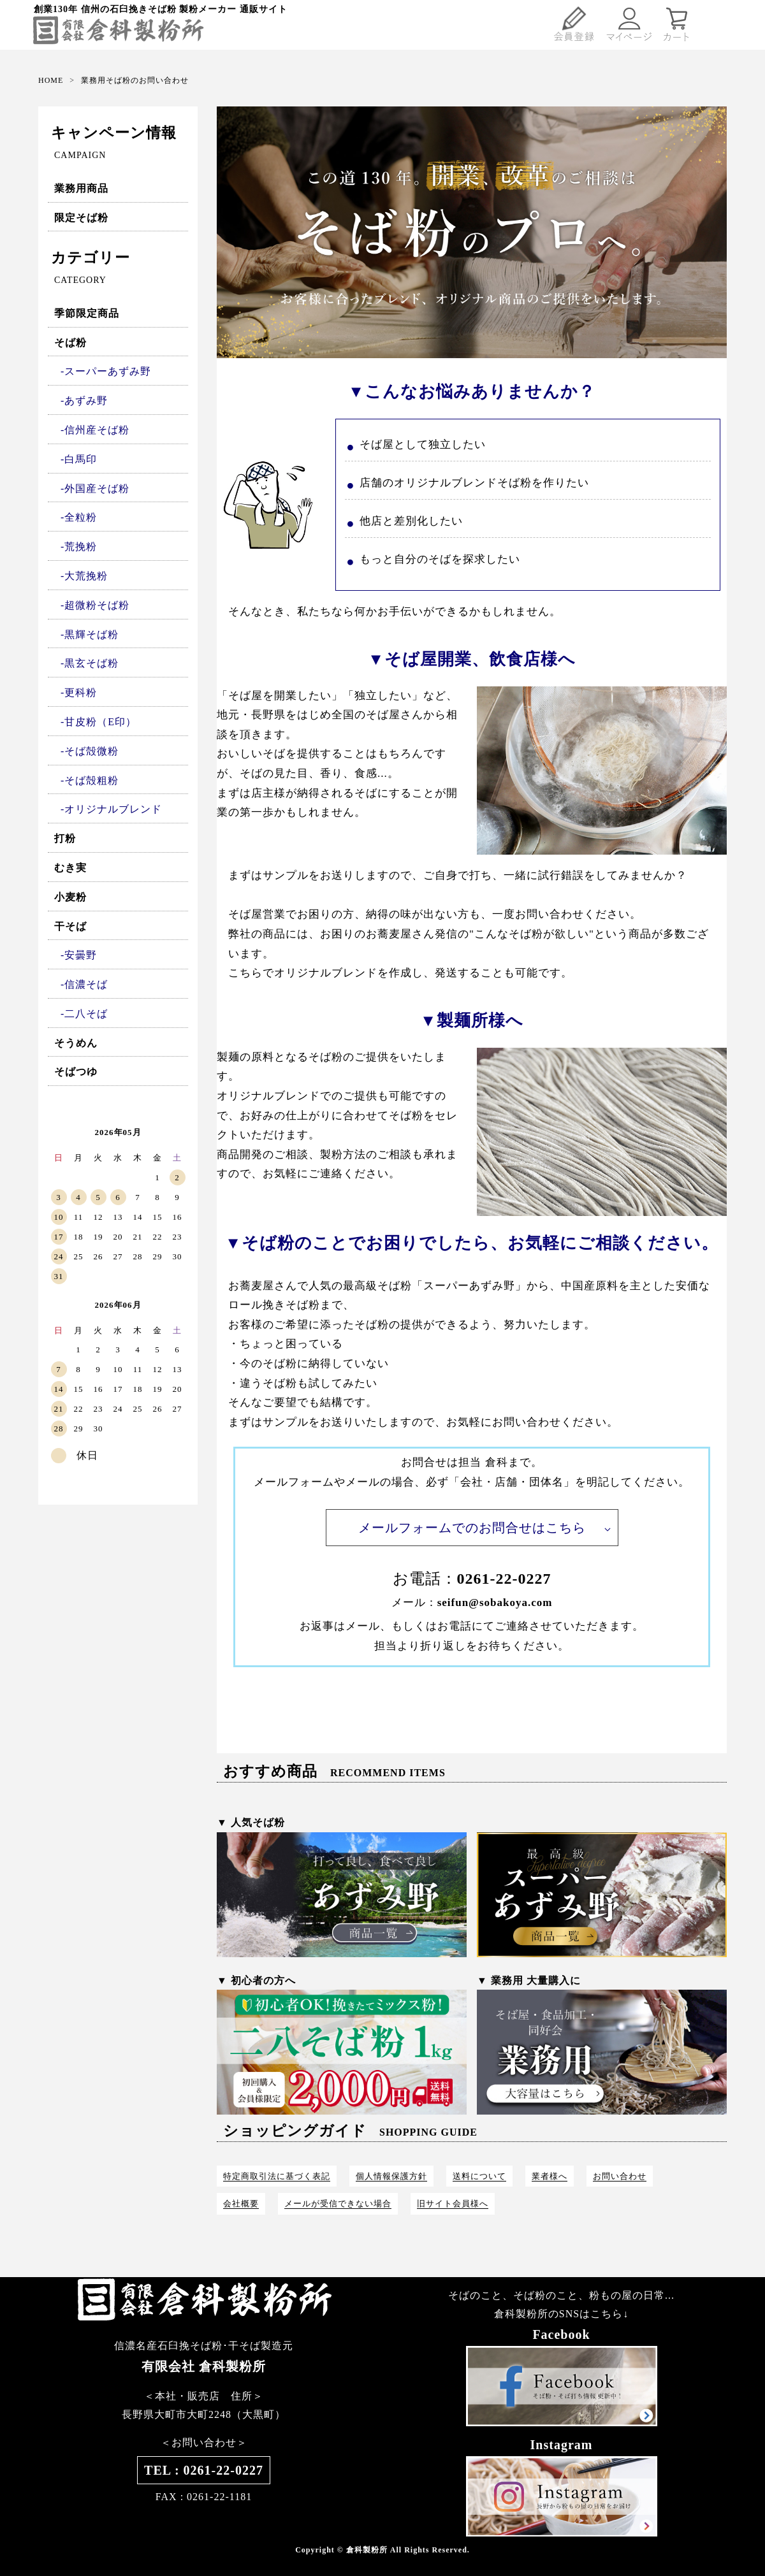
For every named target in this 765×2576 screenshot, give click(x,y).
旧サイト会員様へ (452, 2203)
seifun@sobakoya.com (495, 1602)
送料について (479, 2176)
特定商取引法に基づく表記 (276, 2176)
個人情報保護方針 (391, 2176)
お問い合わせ (619, 2176)
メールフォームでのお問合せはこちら (472, 1528)
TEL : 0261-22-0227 (203, 2470)
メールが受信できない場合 (337, 2203)
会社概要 (241, 2203)
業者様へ (549, 2176)
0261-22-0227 (504, 1578)
